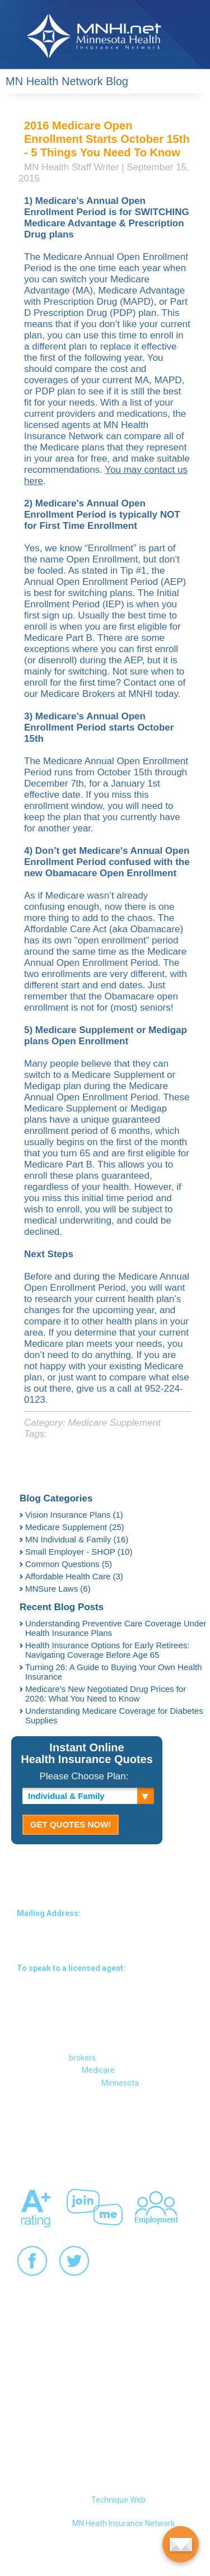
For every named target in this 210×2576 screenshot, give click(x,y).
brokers (82, 2057)
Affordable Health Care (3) (74, 1576)
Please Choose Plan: (84, 1776)
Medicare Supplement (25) (74, 1527)
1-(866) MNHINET (103, 1997)
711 (79, 2028)
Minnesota (120, 2083)
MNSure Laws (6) (58, 1588)
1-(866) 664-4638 (104, 2012)
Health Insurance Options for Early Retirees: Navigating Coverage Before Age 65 (107, 1649)
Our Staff (76, 2149)
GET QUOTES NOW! (70, 1824)
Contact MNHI (41, 2126)
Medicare (98, 2070)
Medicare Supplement (114, 1422)
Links (119, 2149)
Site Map (156, 2126)
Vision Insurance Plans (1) (74, 1514)
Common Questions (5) (68, 1564)
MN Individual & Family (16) (76, 1539)
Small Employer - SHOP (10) (78, 1551)
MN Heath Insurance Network (123, 2523)
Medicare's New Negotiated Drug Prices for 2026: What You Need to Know (105, 1693)
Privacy (30, 2149)
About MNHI (103, 2126)
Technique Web (118, 2499)
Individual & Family (66, 1796)
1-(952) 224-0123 (104, 1982)
